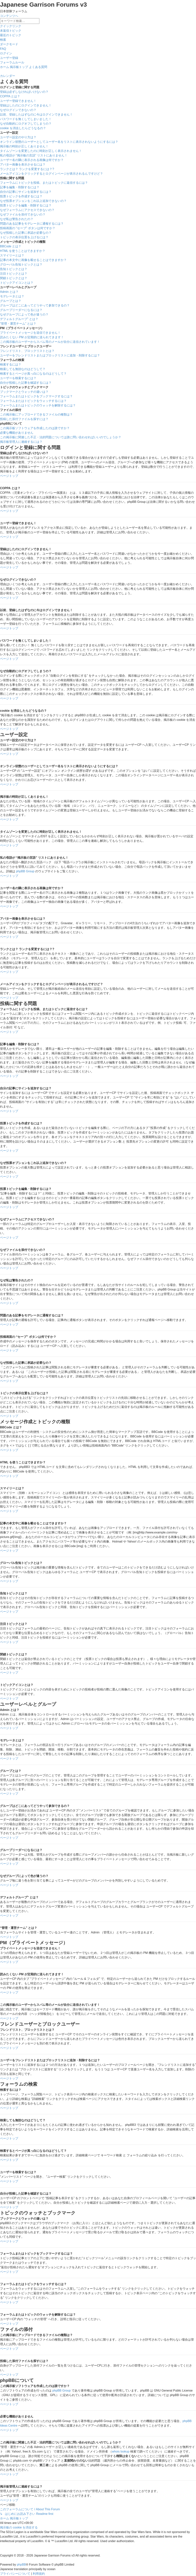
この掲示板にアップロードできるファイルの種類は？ (36, 414)
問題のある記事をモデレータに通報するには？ (32, 223)
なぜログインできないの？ (18, 110)
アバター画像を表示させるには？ (22, 164)
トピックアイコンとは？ (16, 282)
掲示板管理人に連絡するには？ (21, 441)
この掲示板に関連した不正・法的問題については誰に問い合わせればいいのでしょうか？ (60, 437)
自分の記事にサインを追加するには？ (26, 191)
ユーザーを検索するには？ (18, 378)
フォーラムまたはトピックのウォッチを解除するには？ (38, 405)
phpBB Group (25, 871)
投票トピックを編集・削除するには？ (26, 205)
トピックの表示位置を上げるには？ (24, 237)
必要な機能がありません (16, 432)
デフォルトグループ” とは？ (19, 319)
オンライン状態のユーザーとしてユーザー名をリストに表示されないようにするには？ (59, 141)
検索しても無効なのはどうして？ (22, 369)
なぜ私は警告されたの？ (16, 219)
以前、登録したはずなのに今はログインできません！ (36, 114)
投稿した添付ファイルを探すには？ (24, 419)
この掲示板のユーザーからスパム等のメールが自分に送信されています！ (50, 341)
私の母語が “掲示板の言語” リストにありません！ (33, 155)
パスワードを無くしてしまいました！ (26, 119)
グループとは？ (10, 300)
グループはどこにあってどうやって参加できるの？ (35, 305)
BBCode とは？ (10, 246)
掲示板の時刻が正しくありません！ (24, 146)
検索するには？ (10, 364)
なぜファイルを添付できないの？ (22, 214)
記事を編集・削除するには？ (19, 187)
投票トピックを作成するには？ (21, 196)
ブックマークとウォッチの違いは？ (24, 391)
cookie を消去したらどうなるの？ (23, 128)
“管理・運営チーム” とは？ (18, 323)
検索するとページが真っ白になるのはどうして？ (33, 373)
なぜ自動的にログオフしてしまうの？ (26, 123)
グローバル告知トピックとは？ (21, 264)
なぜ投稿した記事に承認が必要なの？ (26, 232)
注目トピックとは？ (13, 273)
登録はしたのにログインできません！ (26, 105)
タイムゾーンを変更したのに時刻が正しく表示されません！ (41, 150)
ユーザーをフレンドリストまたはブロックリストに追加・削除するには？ (50, 355)
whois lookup (121, 2451)
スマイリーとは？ (12, 255)
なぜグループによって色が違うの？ (24, 314)
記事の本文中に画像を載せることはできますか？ (33, 260)
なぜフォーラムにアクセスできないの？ (27, 210)
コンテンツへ (9, 15)
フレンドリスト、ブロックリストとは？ (27, 350)
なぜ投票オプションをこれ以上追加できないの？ (33, 200)
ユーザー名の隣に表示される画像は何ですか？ (32, 160)
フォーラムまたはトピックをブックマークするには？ (36, 396)
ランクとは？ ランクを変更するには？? (27, 169)
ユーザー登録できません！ (18, 100)
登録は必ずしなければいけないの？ (24, 91)
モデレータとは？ (12, 296)
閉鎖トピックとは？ (13, 278)
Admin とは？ (9, 291)
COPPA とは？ (10, 96)
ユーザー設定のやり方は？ (18, 137)
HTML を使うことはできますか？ (22, 250)
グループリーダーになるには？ (21, 310)
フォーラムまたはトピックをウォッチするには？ (33, 400)
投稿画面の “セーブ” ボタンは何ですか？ (27, 228)
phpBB (21, 2564)
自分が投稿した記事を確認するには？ (26, 382)
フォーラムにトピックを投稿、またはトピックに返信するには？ (44, 182)
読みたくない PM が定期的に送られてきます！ (32, 337)
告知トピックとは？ (13, 269)
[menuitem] (10, 30)
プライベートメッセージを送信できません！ (30, 332)
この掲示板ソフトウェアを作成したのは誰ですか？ (35, 428)
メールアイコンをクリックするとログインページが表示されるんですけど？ (51, 173)
